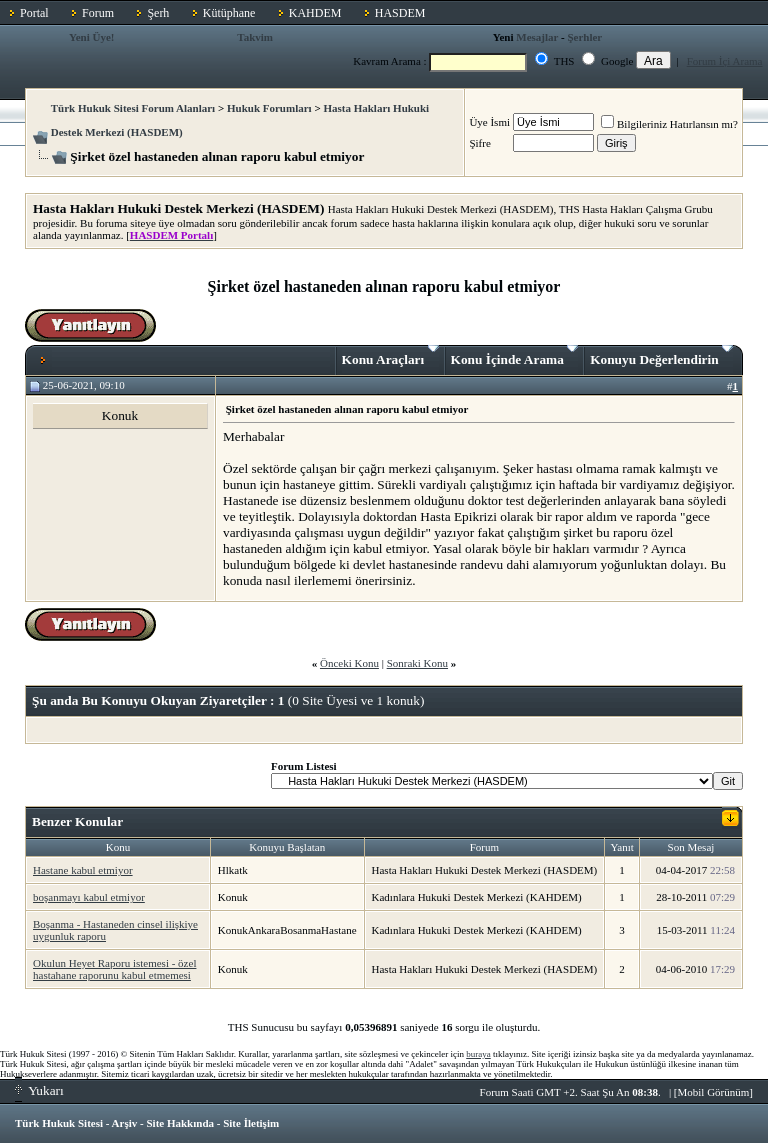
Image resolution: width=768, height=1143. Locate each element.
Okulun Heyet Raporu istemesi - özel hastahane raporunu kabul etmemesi (114, 969)
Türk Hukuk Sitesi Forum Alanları (133, 108)
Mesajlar (537, 37)
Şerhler (584, 37)
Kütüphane (229, 13)
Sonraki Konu (417, 663)
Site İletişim (251, 1123)
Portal (34, 13)
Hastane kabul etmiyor (83, 870)
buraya (478, 1054)
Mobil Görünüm (714, 1092)
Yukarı (39, 1090)
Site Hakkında (180, 1123)
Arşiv (125, 1123)
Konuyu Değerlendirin (661, 356)
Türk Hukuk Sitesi (59, 1123)
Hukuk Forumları (269, 108)
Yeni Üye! (92, 37)
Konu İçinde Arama (515, 356)
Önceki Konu (349, 663)
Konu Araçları (390, 356)
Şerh (158, 13)
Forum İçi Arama (725, 61)
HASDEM (400, 13)
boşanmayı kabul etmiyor (89, 897)
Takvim (255, 37)
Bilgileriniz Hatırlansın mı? (669, 124)
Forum (98, 13)
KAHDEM (315, 13)
